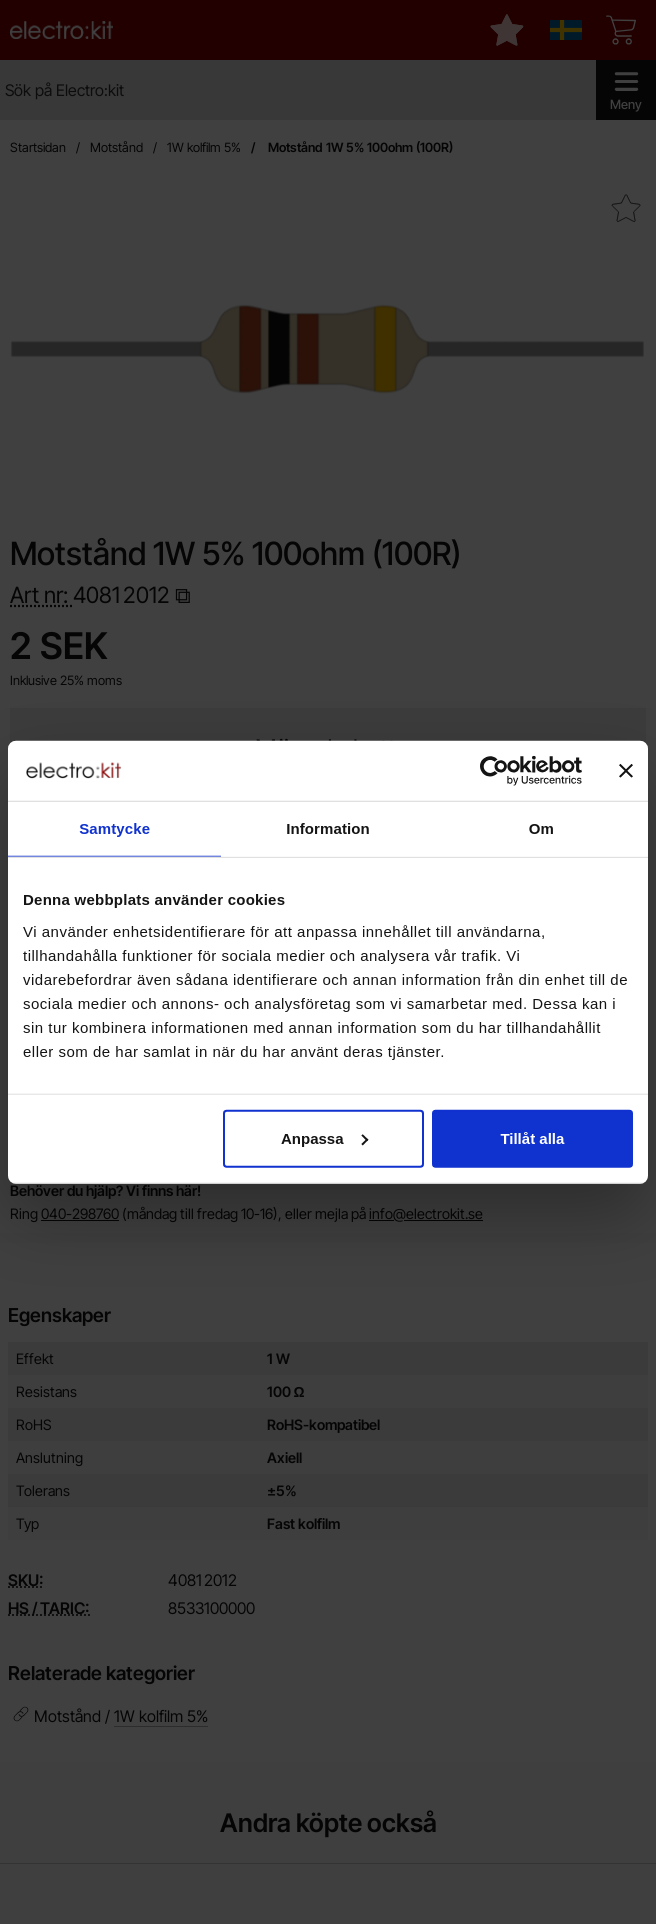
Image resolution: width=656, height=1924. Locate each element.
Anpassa (324, 1137)
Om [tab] (541, 828)
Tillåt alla (532, 1137)
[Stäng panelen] (626, 771)
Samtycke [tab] (114, 828)
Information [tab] (328, 828)
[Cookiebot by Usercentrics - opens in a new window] (494, 771)
